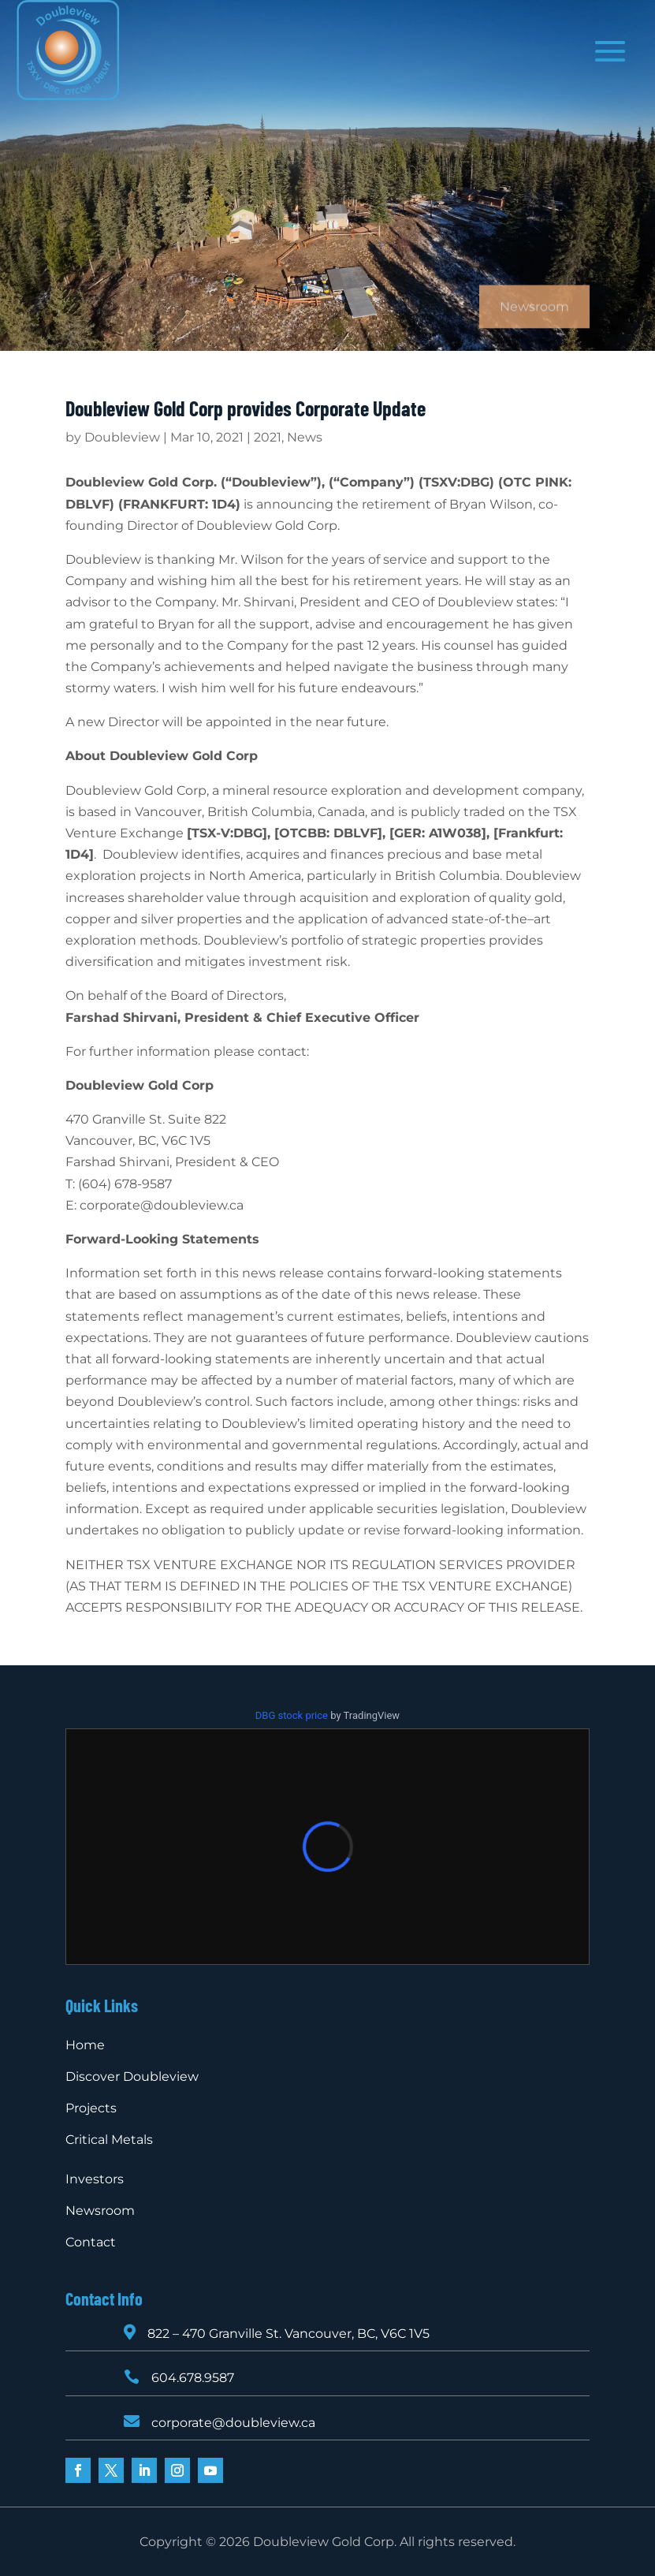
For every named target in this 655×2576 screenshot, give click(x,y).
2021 (267, 437)
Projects (91, 2108)
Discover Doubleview (132, 2076)
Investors (94, 2179)
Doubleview (122, 437)
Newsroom (100, 2210)
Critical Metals (109, 2139)
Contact (90, 2242)
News (304, 437)
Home (85, 2044)
